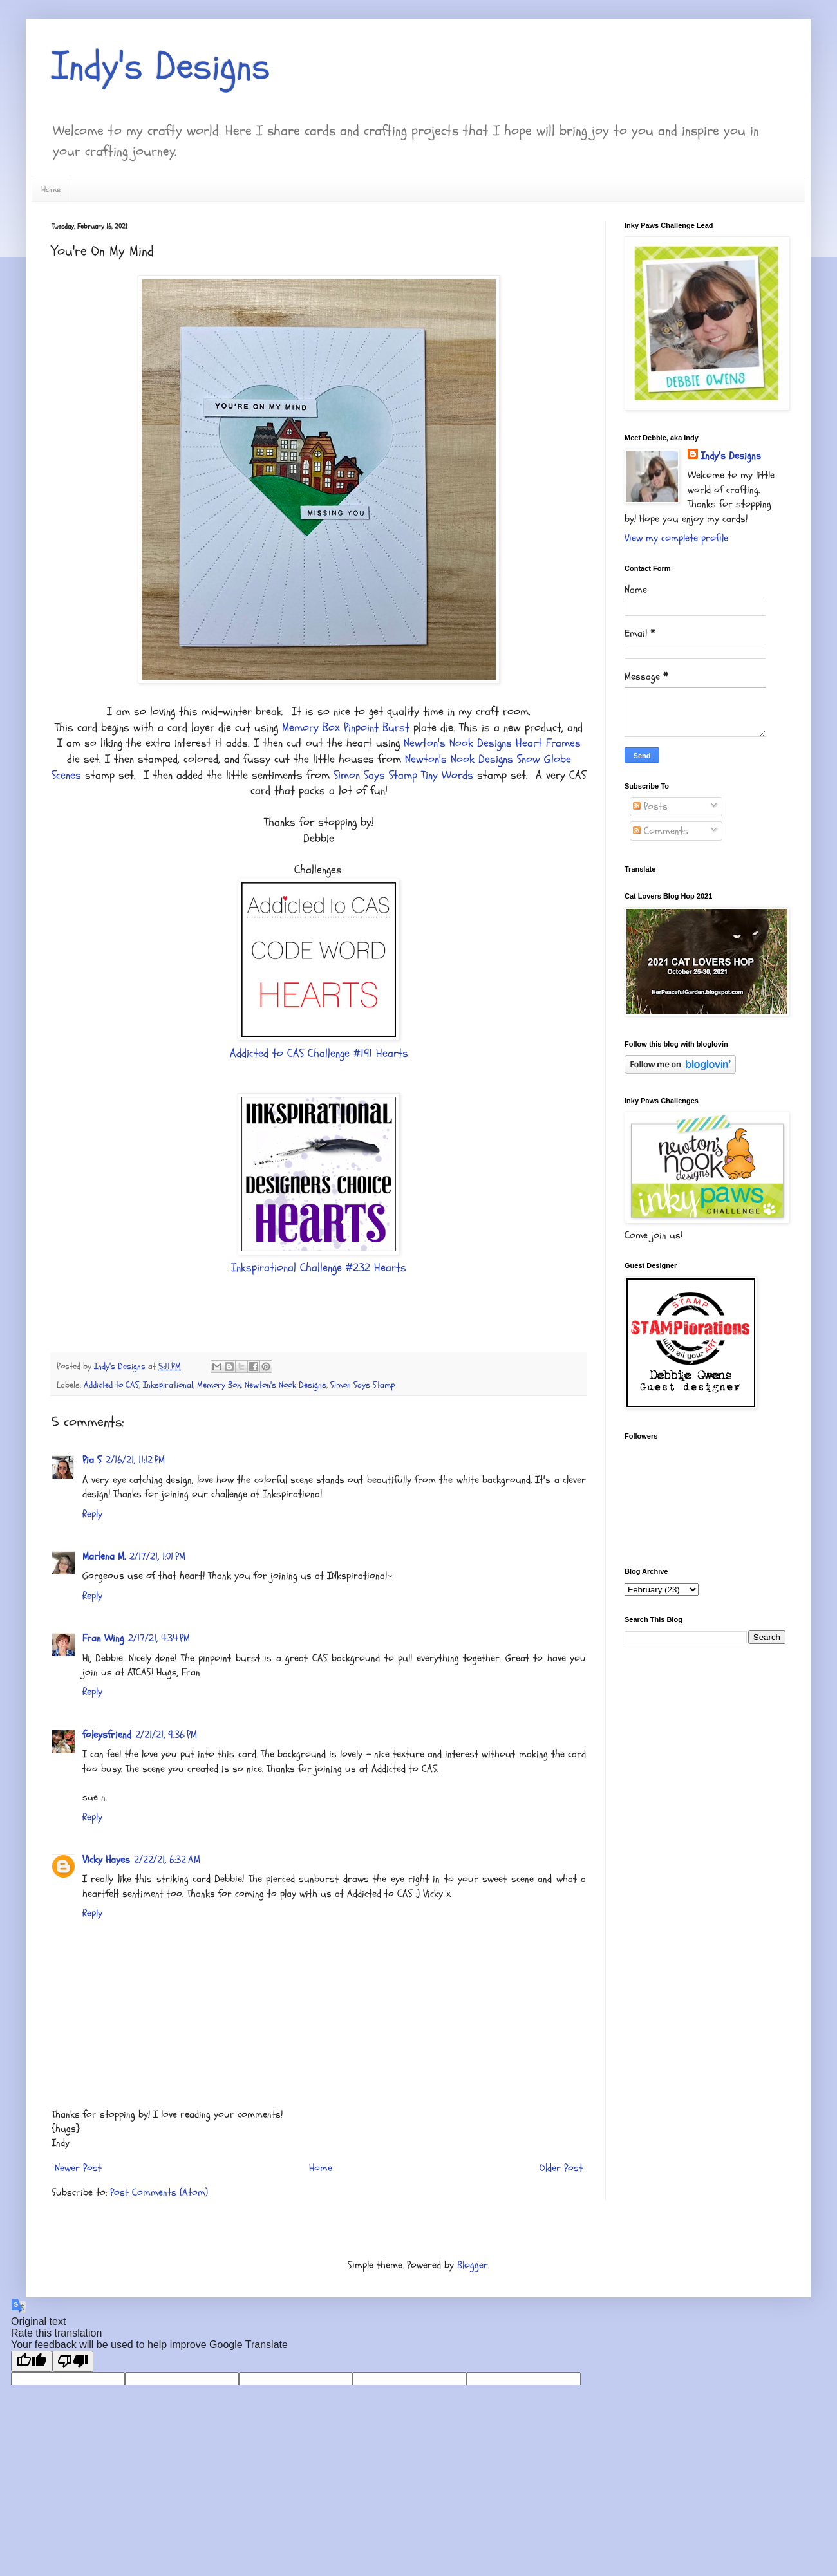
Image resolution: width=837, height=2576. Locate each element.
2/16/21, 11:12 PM (135, 1460)
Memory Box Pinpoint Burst (345, 728)
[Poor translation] (72, 2361)
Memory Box (219, 1385)
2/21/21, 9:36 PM (166, 1735)
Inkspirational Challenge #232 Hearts (318, 1268)
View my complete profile (676, 538)
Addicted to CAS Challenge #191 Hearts (319, 1053)
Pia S (92, 1460)
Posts (650, 806)
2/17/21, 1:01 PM (157, 1556)
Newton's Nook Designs (285, 1385)
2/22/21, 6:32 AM (167, 1860)
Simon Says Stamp (362, 1385)
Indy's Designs (161, 66)
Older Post (561, 2168)
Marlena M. (104, 1556)
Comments (660, 831)
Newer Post (78, 2168)
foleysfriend (106, 1735)
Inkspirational (168, 1385)
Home (51, 189)
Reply (92, 1514)
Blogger (472, 2265)
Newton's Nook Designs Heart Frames (492, 743)
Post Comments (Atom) (159, 2192)
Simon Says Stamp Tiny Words (403, 775)
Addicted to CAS (111, 1385)
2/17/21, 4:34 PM (159, 1638)
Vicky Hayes (106, 1860)
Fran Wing (103, 1638)
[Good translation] (31, 2361)
